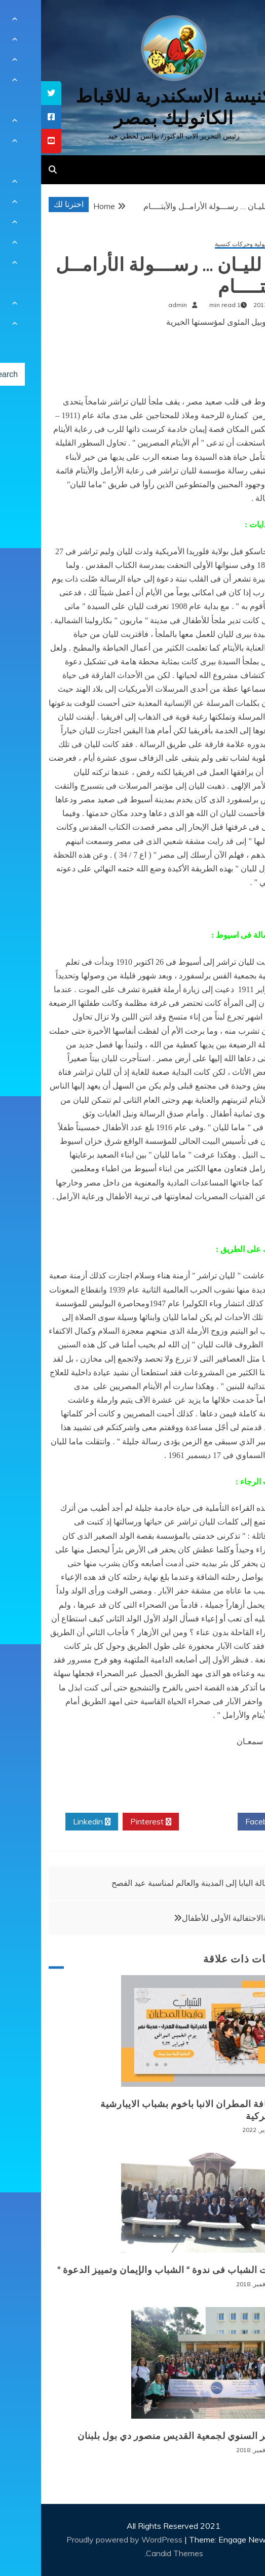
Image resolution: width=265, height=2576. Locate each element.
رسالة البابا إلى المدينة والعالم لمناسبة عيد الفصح (152, 1883)
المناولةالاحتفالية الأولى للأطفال (194, 1918)
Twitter (167, 1822)
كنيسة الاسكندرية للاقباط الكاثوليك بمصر (132, 107)
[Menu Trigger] (238, 22)
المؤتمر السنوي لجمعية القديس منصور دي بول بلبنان (143, 2436)
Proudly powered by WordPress (84, 2539)
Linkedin (50, 1822)
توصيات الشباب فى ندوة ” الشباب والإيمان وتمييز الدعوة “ (133, 2270)
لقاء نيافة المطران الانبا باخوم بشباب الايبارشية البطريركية (154, 2110)
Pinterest (109, 1822)
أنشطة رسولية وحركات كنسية (212, 244)
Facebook (225, 1822)
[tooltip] (10, 93)
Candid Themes (133, 2553)
